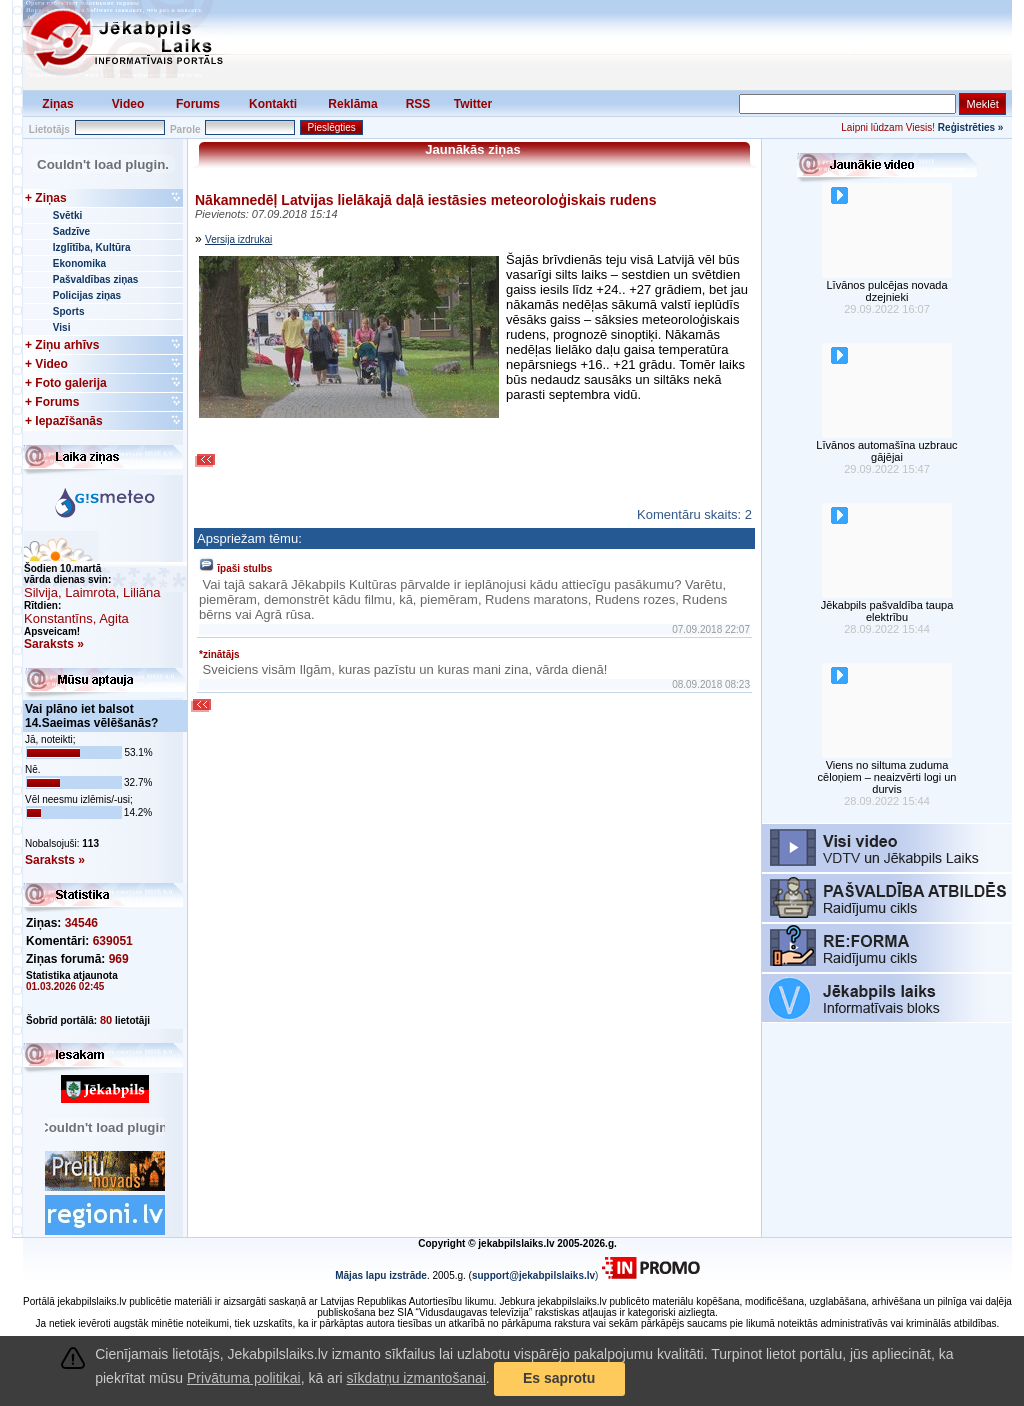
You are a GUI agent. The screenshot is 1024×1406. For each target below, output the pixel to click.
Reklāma (352, 104)
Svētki (67, 215)
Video (128, 104)
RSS (418, 104)
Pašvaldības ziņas (96, 279)
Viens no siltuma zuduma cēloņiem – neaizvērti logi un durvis (887, 777)
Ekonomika (79, 263)
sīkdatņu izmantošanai (416, 1378)
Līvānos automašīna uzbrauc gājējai (886, 451)
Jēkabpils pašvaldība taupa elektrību (887, 611)
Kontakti (273, 104)
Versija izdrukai (238, 239)
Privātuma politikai (244, 1378)
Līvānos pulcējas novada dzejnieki (886, 291)
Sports (69, 311)
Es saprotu (559, 1378)
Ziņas (57, 104)
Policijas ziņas (87, 295)
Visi (62, 327)
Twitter (473, 104)
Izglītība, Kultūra (92, 247)
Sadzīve (71, 231)
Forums (198, 104)
